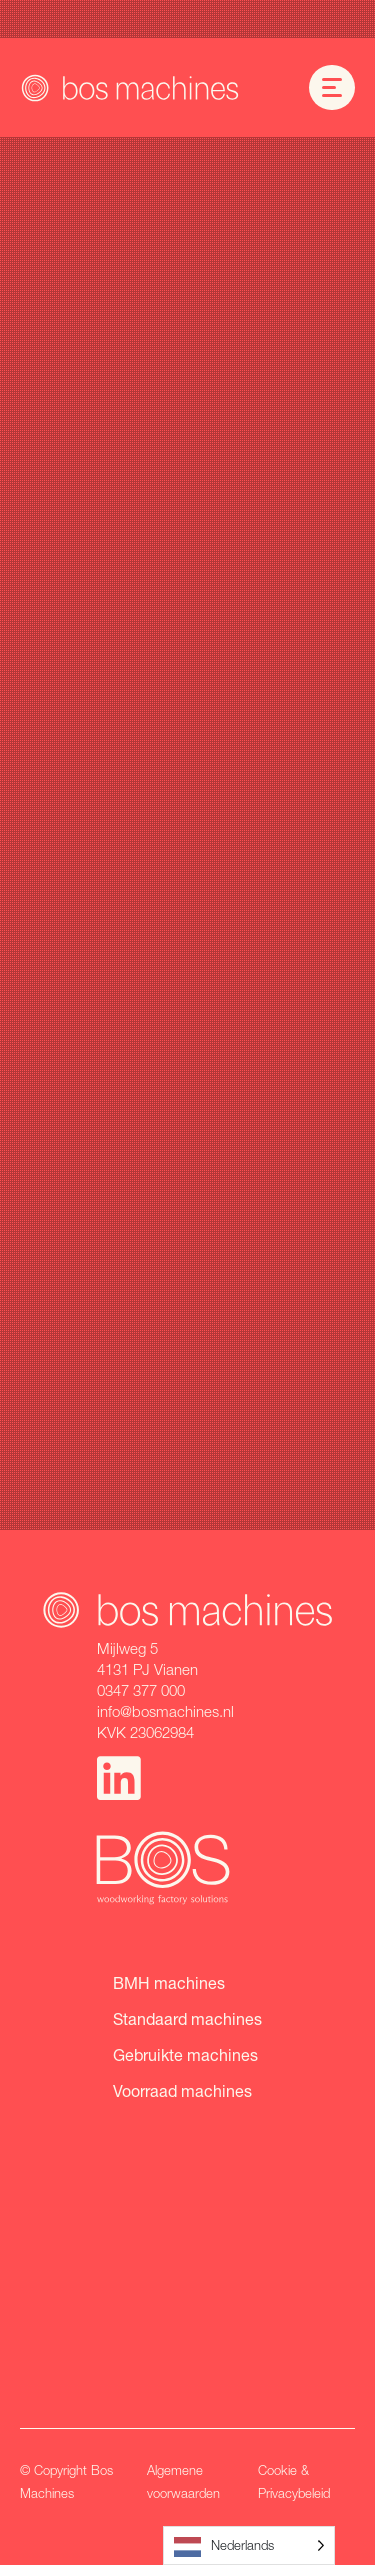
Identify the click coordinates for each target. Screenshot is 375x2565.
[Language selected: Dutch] (249, 2545)
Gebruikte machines (185, 2054)
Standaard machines (187, 2018)
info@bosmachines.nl (165, 1711)
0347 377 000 (141, 1690)
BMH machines (169, 1982)
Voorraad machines (182, 2090)
